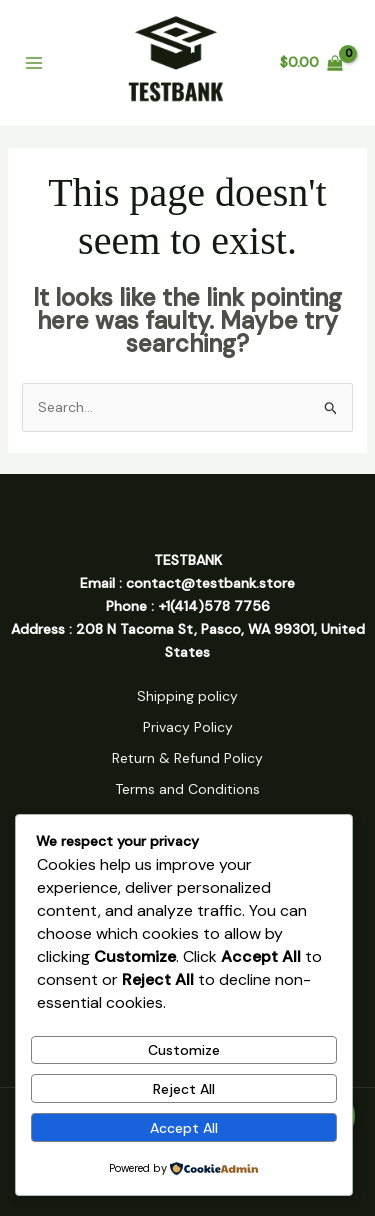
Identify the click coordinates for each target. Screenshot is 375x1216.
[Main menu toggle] (34, 63)
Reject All (184, 1089)
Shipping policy (187, 696)
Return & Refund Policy (187, 758)
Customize (184, 1050)
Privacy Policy (188, 727)
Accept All (184, 1128)
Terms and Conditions (187, 789)
